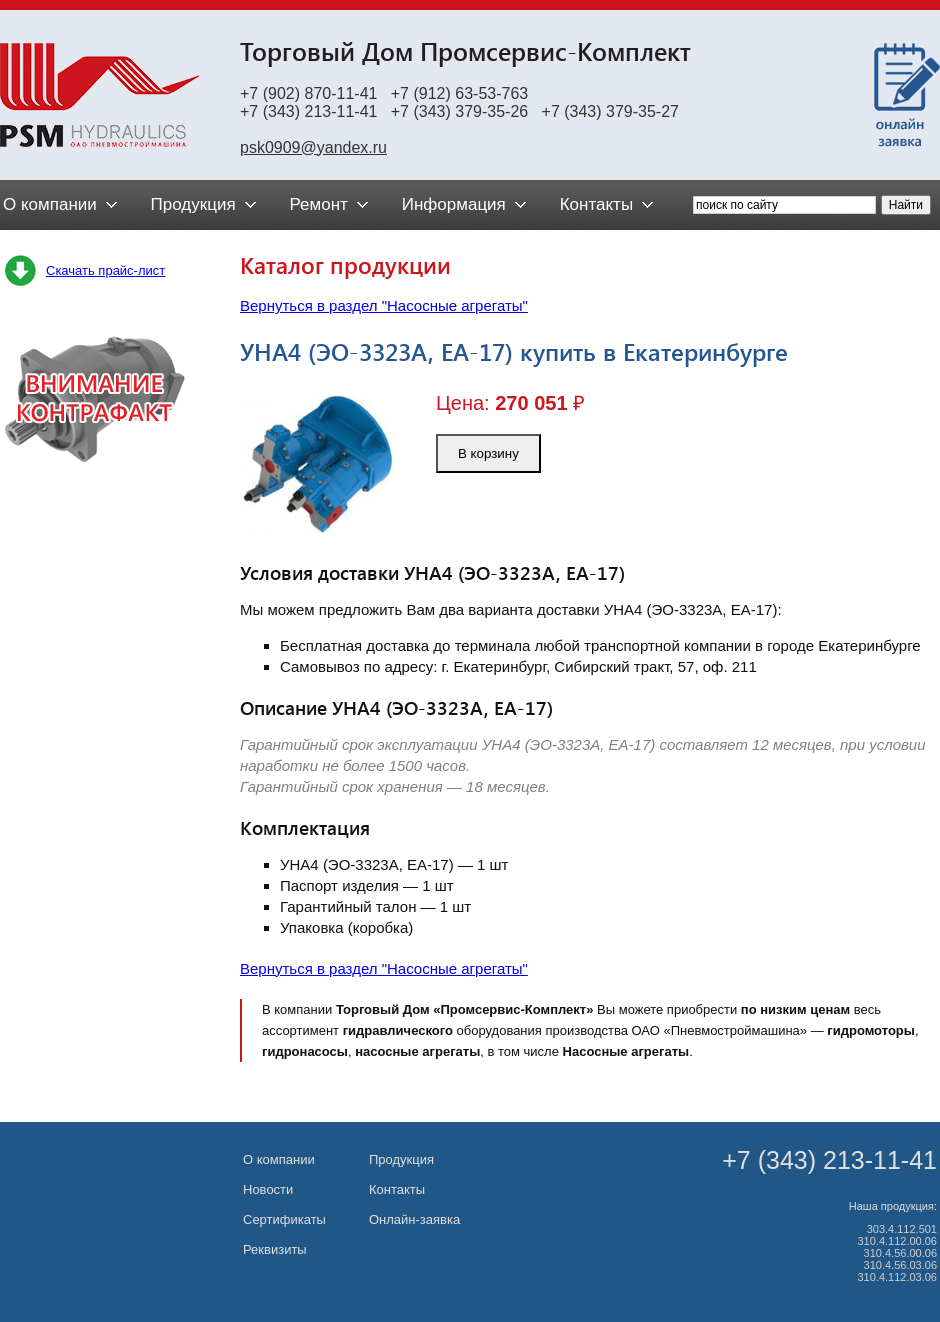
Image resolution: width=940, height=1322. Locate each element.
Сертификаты (284, 1219)
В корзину (488, 453)
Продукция (401, 1159)
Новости (268, 1189)
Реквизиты (275, 1249)
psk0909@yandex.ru (313, 147)
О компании (279, 1159)
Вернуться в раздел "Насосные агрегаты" (384, 305)
